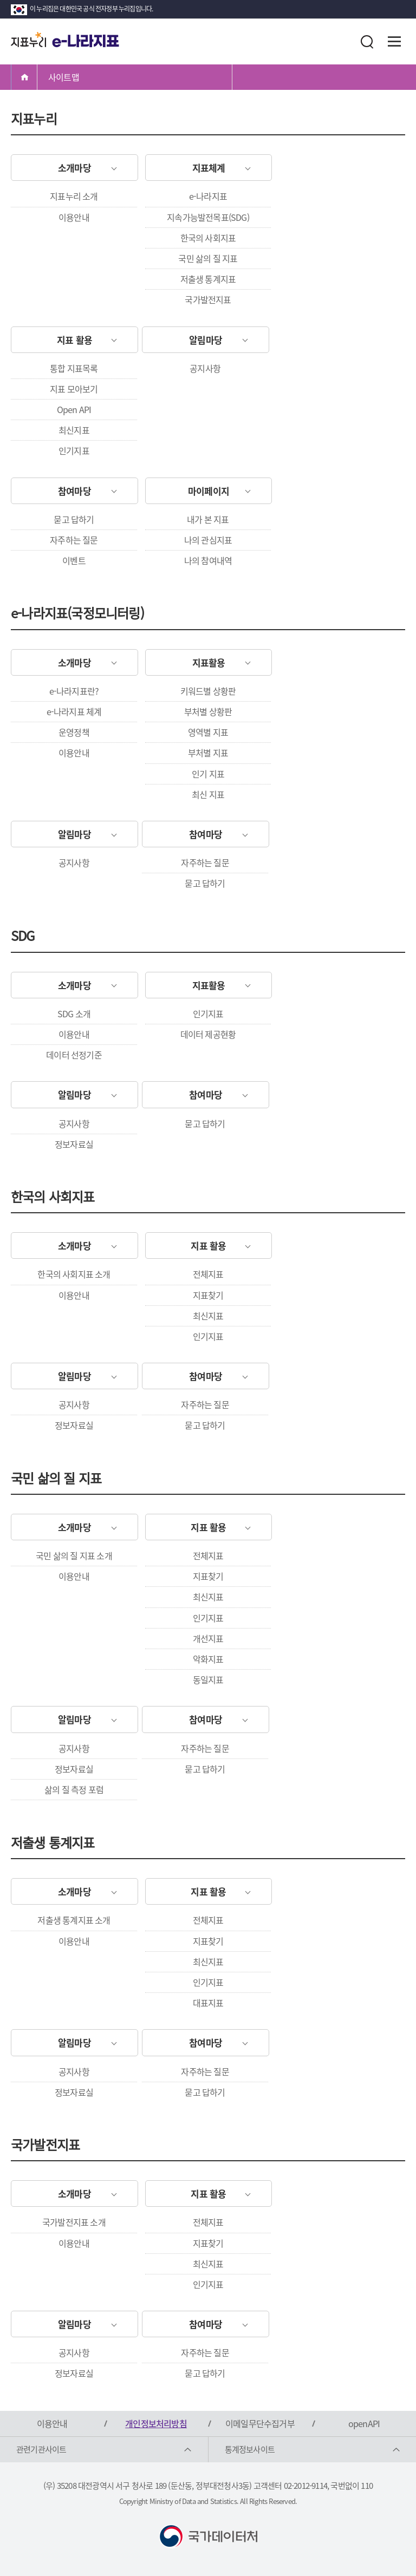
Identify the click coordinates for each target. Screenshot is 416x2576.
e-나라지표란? (74, 690)
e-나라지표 (208, 195)
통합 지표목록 (74, 368)
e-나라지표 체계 (74, 711)
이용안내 (73, 217)
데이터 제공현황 (208, 1034)
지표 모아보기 (74, 388)
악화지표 (208, 1658)
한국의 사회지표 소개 (73, 1273)
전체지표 (208, 1273)
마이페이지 (208, 491)
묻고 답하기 (74, 519)
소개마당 (74, 167)
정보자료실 (74, 1143)
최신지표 (73, 429)
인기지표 (73, 450)
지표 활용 (74, 339)
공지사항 (205, 368)
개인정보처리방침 (156, 2423)
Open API (74, 409)
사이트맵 (63, 76)
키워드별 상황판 (208, 690)
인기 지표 (208, 773)
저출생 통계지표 (208, 278)
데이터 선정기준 (74, 1054)
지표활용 (208, 662)
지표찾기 (208, 1295)
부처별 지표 (208, 752)
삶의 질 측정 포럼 (73, 1789)
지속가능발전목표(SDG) (208, 217)
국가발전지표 (208, 299)
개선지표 (208, 1638)
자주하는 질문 (74, 539)
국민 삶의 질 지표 (207, 258)
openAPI (364, 2423)
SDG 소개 (73, 1013)
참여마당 (74, 491)
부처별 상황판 (208, 711)
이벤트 (74, 560)
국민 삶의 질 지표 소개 (74, 1555)
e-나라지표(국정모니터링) (77, 613)
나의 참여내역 (208, 560)
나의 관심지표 (208, 539)
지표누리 (34, 118)
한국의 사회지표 (208, 237)
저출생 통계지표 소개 (73, 1919)
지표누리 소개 (74, 195)
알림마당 (205, 339)
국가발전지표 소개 (74, 2221)
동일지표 (208, 1679)
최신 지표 (208, 794)
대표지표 (208, 2002)
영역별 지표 (208, 731)
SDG (23, 935)
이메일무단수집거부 (260, 2423)
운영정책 (73, 731)
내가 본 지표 (208, 519)
